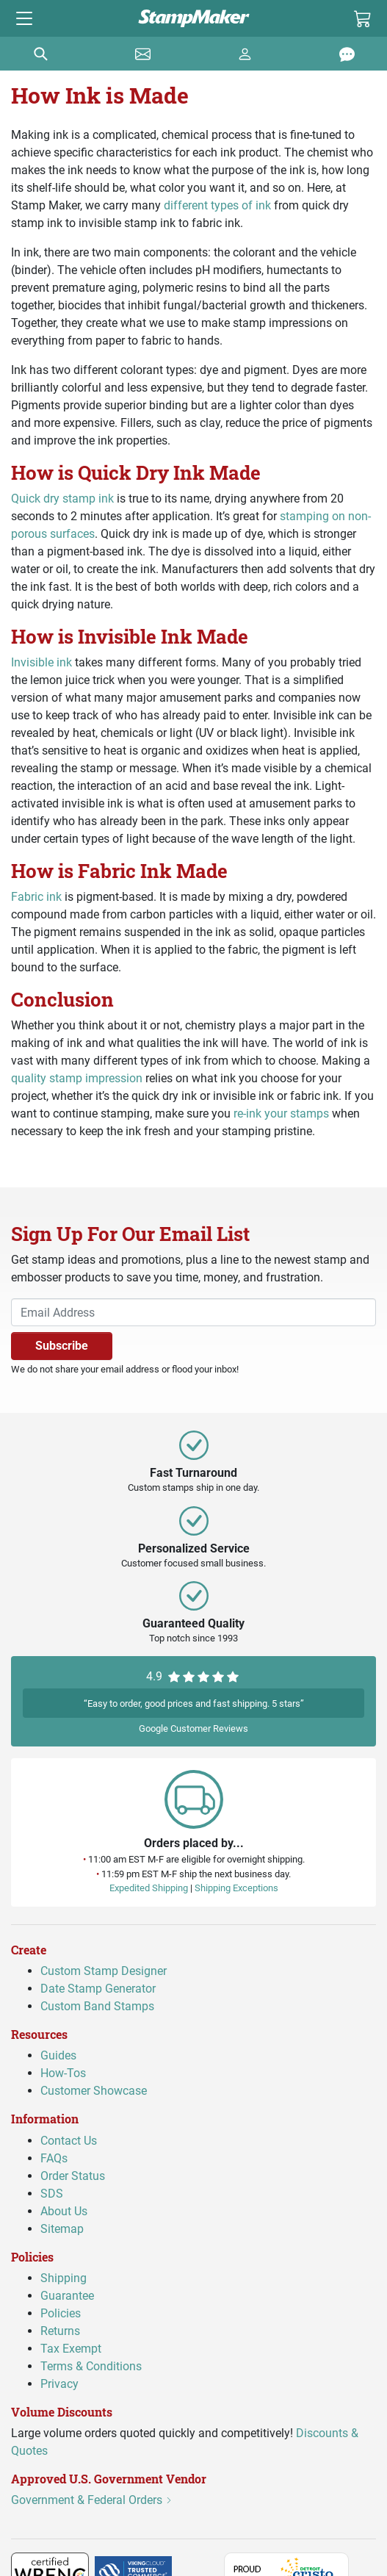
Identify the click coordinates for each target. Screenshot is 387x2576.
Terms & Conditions (91, 2366)
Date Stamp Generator (98, 1989)
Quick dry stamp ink (62, 499)
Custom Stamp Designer (103, 1972)
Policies (60, 2313)
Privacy (59, 2384)
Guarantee (67, 2296)
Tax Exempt (70, 2349)
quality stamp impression (76, 1078)
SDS (51, 2194)
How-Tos (63, 2074)
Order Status (72, 2176)
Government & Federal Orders (92, 2501)
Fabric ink (36, 897)
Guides (58, 2056)
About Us (63, 2211)
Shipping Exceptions (236, 1887)
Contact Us (68, 2141)
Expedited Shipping (148, 1887)
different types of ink (217, 205)
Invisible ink (41, 662)
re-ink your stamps (281, 1113)
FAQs (54, 2158)
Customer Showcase (93, 2091)
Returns (60, 2331)
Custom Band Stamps (97, 2007)
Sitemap (62, 2229)
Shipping (63, 2278)
